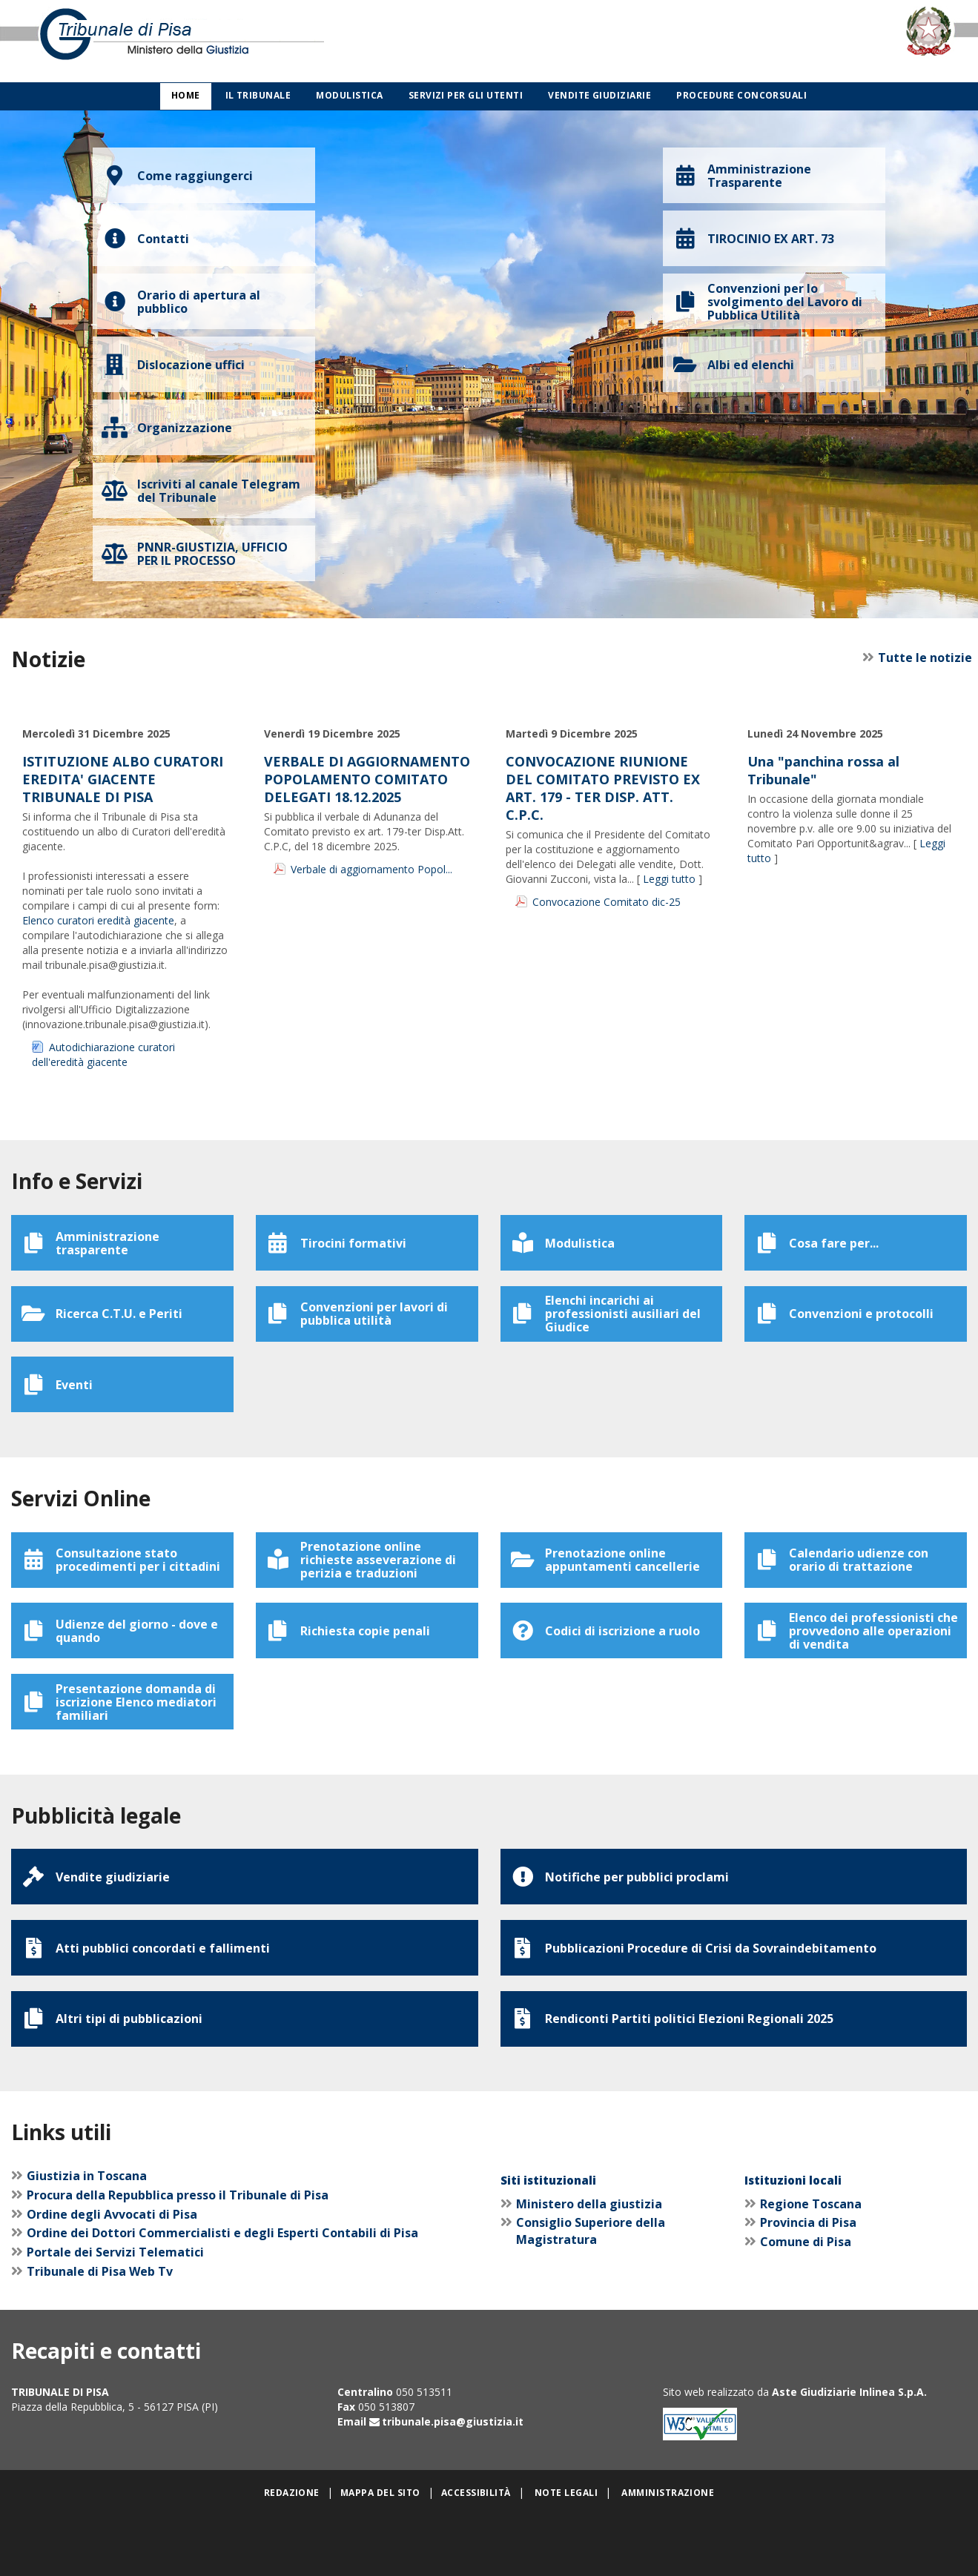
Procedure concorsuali (741, 95)
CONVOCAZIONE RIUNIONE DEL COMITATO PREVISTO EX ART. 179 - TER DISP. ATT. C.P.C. (603, 788)
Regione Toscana (811, 2266)
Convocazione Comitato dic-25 (606, 902)
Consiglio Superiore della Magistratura (590, 2294)
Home (185, 95)
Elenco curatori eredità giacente (98, 920)
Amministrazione (667, 2555)
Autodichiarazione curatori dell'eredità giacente (103, 1054)
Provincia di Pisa (808, 2285)
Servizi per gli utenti (466, 95)
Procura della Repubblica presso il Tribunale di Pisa (177, 2257)
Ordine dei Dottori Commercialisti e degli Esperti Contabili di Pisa (222, 2296)
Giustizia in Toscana (87, 2238)
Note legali (566, 2555)
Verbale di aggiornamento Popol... (371, 869)
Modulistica (349, 95)
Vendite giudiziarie (599, 95)
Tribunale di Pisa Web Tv (100, 2333)
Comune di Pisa (805, 2304)
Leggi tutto (669, 879)
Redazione (292, 2555)
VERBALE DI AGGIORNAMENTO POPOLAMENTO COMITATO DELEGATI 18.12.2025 (367, 779)
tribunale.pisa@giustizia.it (452, 2484)
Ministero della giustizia (589, 2266)
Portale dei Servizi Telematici (115, 2314)
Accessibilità (476, 2555)
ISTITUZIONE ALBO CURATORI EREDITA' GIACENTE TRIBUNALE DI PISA (122, 779)
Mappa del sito (380, 2555)
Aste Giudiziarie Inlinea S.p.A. (849, 2455)
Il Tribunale (258, 95)
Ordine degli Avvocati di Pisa (112, 2276)
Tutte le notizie (920, 657)
